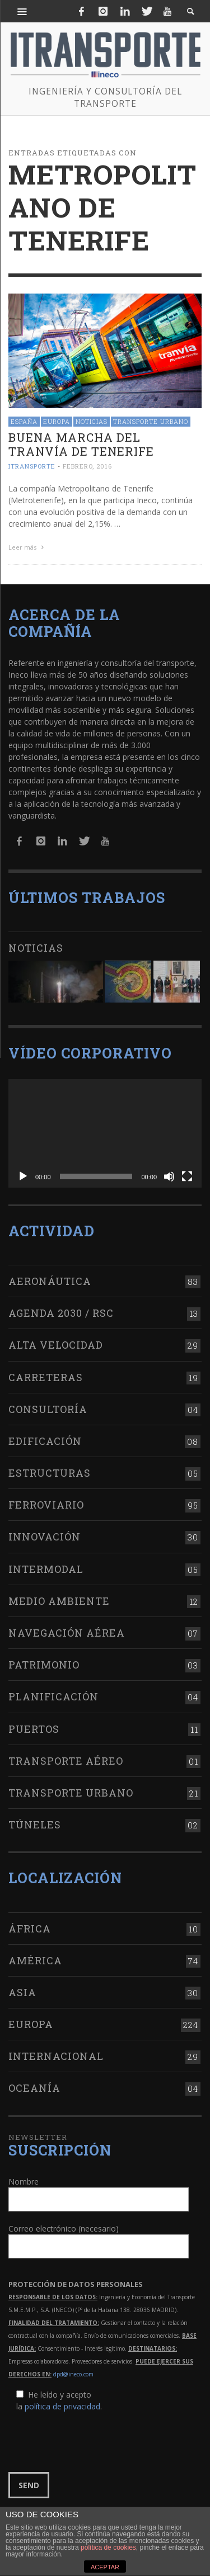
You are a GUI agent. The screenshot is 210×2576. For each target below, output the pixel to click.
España (24, 421)
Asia (22, 1992)
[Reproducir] (23, 1176)
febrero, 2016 (87, 466)
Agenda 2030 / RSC (61, 1313)
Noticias (92, 421)
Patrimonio (44, 1664)
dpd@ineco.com (73, 2374)
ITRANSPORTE (31, 466)
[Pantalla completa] (187, 1176)
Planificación (53, 1696)
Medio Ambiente (59, 1601)
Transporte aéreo (65, 1760)
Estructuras (49, 1473)
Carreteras (45, 1377)
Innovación (44, 1536)
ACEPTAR (105, 2567)
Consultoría (47, 1409)
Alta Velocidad (55, 1344)
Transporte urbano (150, 421)
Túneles (34, 1824)
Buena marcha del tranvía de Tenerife (81, 444)
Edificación (45, 1441)
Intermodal (45, 1569)
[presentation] (93, 2442)
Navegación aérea (66, 1632)
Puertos (33, 1729)
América (35, 1960)
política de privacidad (62, 2406)
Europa (56, 421)
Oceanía (34, 2088)
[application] (105, 1133)
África (29, 1928)
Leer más (27, 547)
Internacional (56, 2056)
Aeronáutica (49, 1281)
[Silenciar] (169, 1176)
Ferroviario (46, 1504)
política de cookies (108, 2547)
